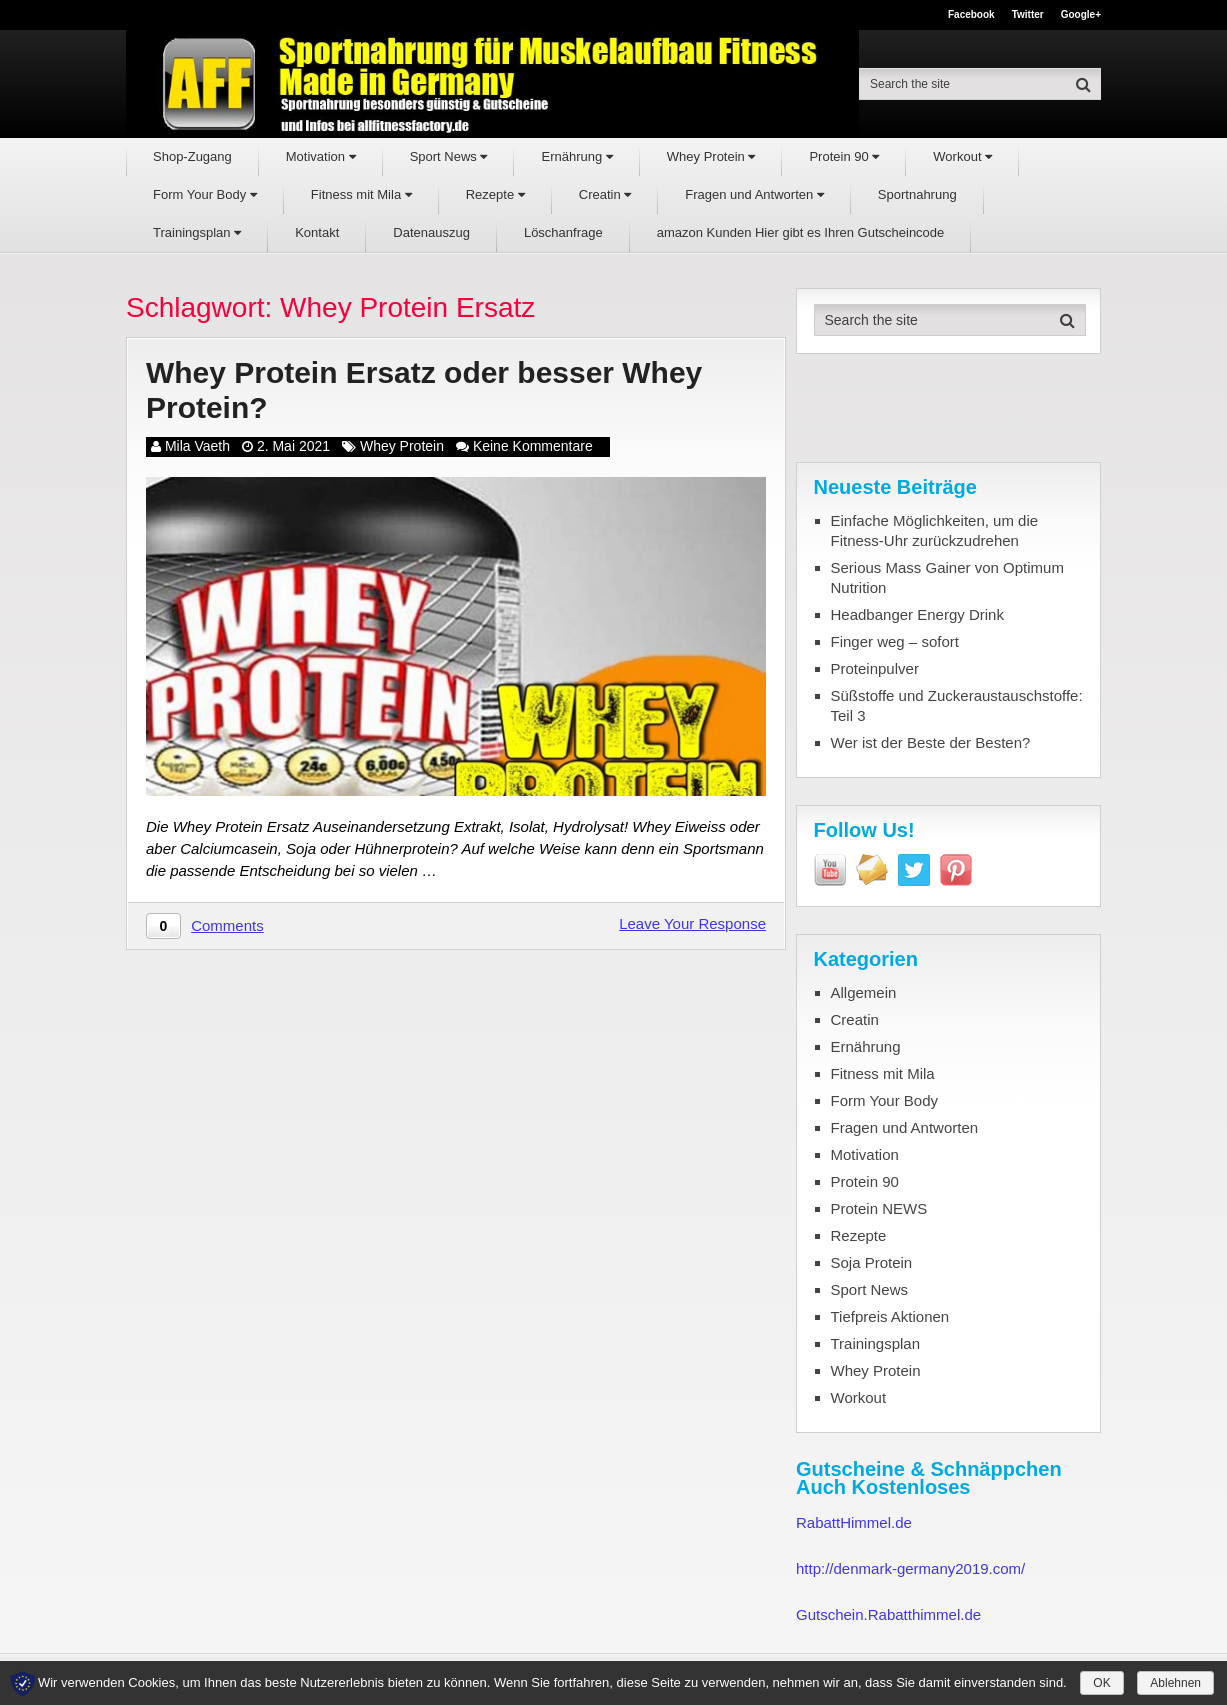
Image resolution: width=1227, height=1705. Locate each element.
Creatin (605, 194)
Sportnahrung (917, 194)
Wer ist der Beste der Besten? (931, 742)
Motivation (321, 156)
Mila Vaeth (197, 446)
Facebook (971, 15)
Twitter (1028, 15)
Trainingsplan (197, 232)
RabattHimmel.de (854, 1522)
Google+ (1081, 15)
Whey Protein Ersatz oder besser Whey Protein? (424, 390)
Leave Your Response (692, 923)
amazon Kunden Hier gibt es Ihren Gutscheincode (801, 232)
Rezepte (495, 194)
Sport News (449, 156)
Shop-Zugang (192, 156)
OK (1101, 1683)
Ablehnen (1175, 1683)
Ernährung (576, 156)
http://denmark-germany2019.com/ (910, 1568)
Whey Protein (711, 156)
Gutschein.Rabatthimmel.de (888, 1614)
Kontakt (317, 232)
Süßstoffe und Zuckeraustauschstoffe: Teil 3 (957, 705)
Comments (227, 925)
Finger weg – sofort (895, 641)
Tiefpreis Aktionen (890, 1316)
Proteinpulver (875, 668)
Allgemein (864, 992)
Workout (962, 156)
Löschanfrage (563, 232)
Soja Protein (872, 1262)
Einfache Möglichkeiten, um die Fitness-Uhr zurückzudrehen (935, 530)
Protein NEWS (879, 1208)
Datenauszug (431, 232)
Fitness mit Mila (361, 194)
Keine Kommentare (533, 446)
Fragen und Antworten (754, 194)
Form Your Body (205, 194)
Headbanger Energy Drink (917, 614)
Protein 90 (844, 156)
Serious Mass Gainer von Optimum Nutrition (947, 577)
